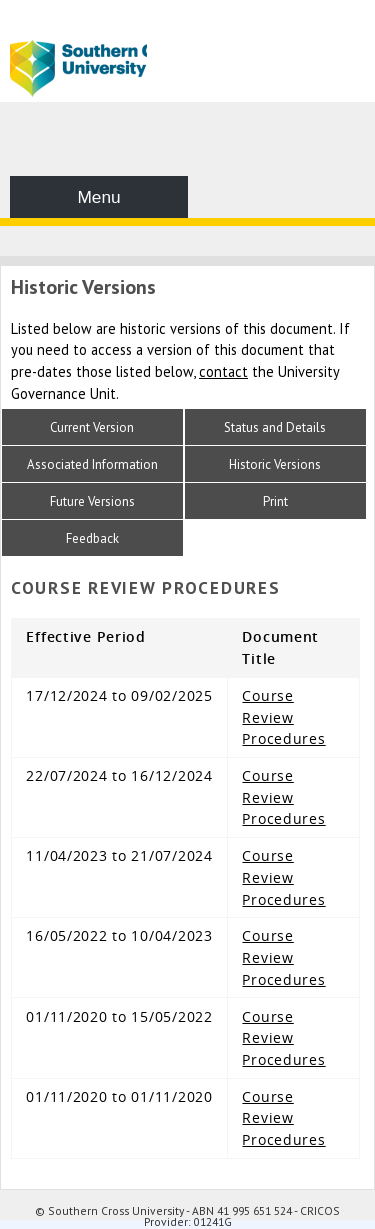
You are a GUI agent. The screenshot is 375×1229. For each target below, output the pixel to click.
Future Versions (92, 501)
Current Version (92, 427)
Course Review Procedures (283, 717)
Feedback (92, 538)
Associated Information (92, 464)
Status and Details (275, 427)
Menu (98, 197)
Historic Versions (275, 464)
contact (223, 371)
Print (275, 501)
